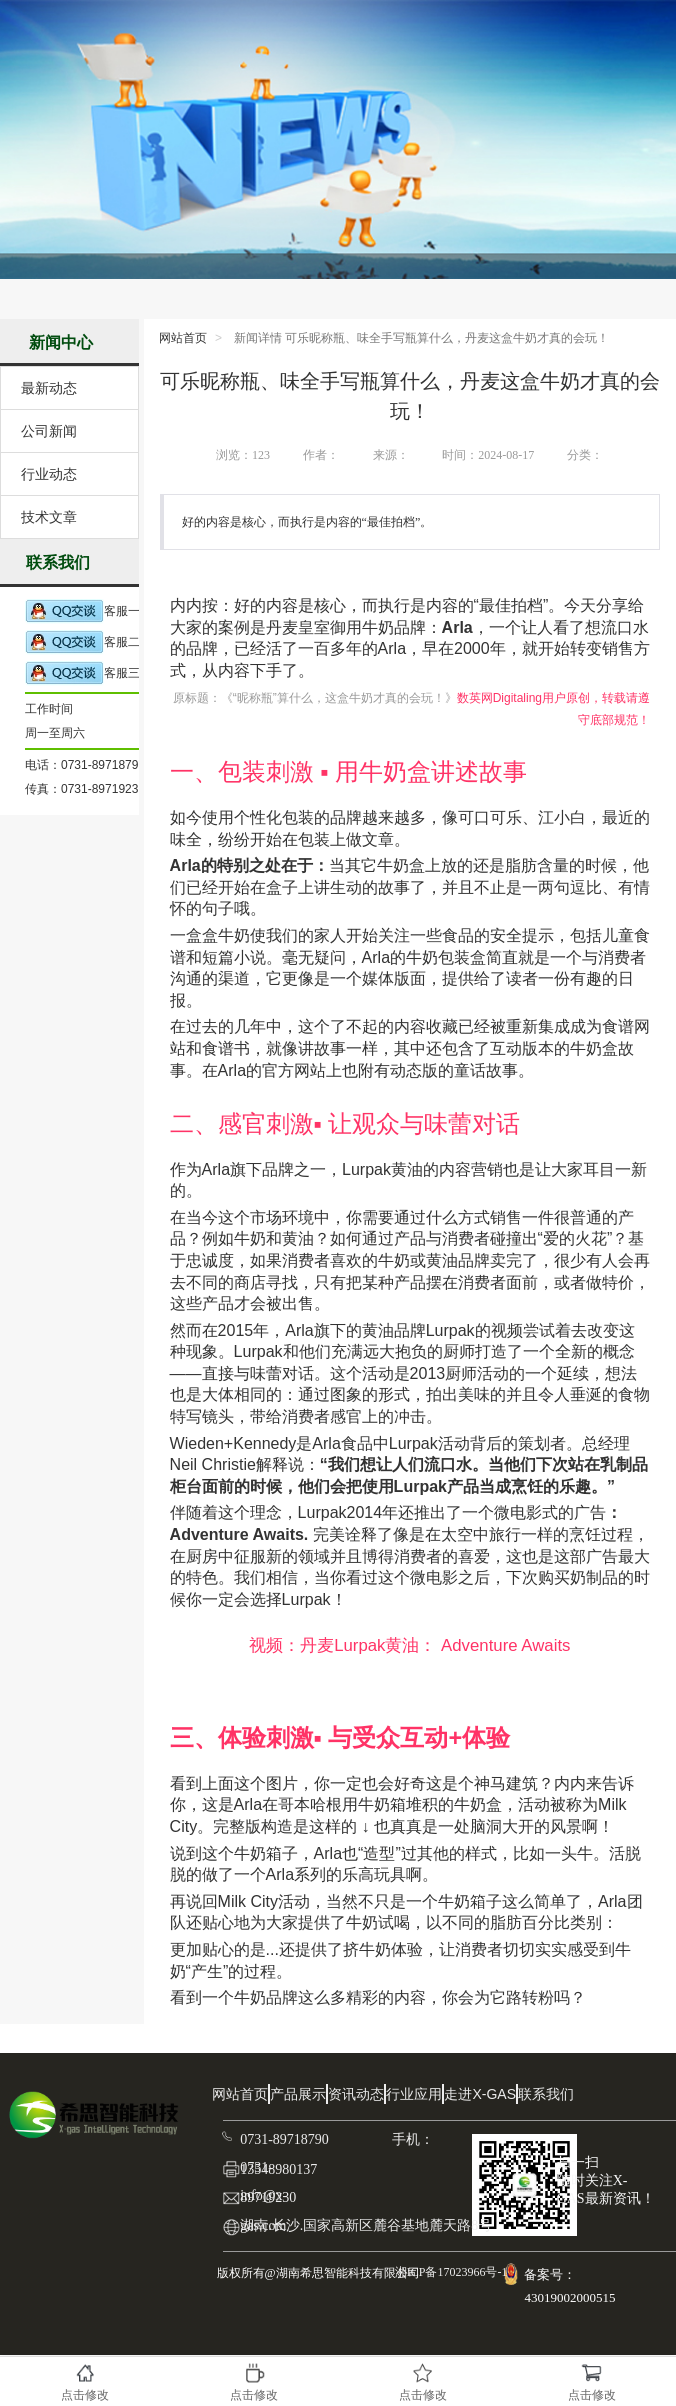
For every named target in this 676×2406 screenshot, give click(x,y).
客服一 (82, 611)
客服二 (82, 642)
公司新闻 (49, 431)
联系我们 (546, 2094)
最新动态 (49, 388)
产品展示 (298, 2094)
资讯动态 (356, 2094)
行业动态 (49, 474)
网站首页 (183, 338)
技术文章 (49, 517)
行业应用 (414, 2094)
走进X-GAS (480, 2094)
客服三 (82, 673)
